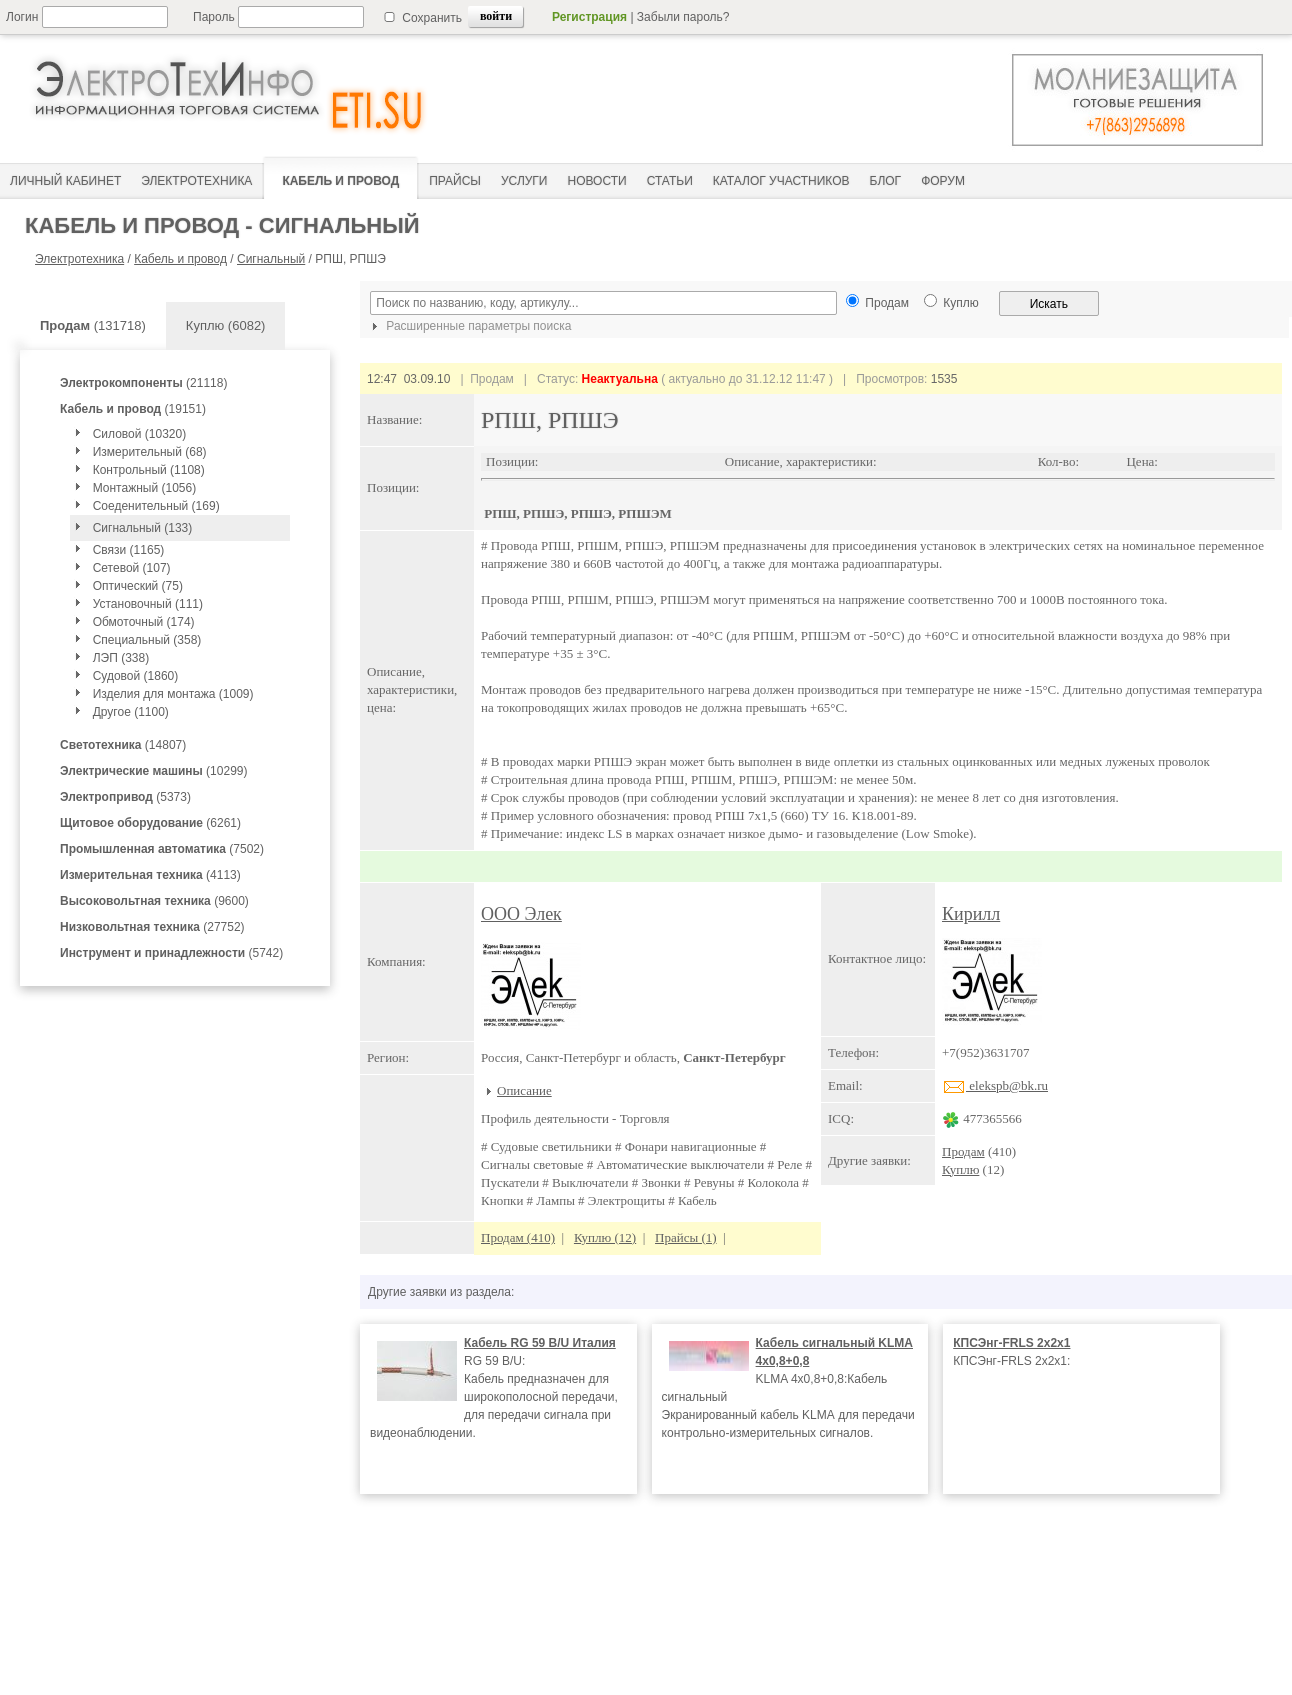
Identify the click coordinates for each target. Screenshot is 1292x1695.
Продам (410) (518, 1237)
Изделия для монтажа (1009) (173, 694)
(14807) (123, 745)
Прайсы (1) (686, 1237)
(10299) (153, 771)
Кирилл (971, 914)
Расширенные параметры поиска (469, 326)
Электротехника (79, 259)
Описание (524, 1090)
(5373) (125, 797)
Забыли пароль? (683, 17)
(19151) (133, 409)
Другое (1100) (131, 712)
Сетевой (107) (132, 568)
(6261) (150, 823)
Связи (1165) (129, 550)
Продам (963, 1151)
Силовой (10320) (140, 434)
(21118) (143, 383)
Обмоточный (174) (144, 622)
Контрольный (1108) (149, 470)
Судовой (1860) (136, 676)
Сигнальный (271, 259)
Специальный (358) (147, 640)
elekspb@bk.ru (995, 1085)
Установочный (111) (148, 604)
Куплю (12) (605, 1237)
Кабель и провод (180, 259)
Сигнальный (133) (143, 528)
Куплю (960, 1169)
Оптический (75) (138, 586)
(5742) (171, 953)
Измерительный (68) (150, 452)
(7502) (162, 849)
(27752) (152, 927)
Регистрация (589, 17)
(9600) (154, 901)
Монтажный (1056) (144, 488)
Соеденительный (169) (156, 506)
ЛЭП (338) (121, 658)
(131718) (93, 325)
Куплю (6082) (226, 325)
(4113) (150, 875)
